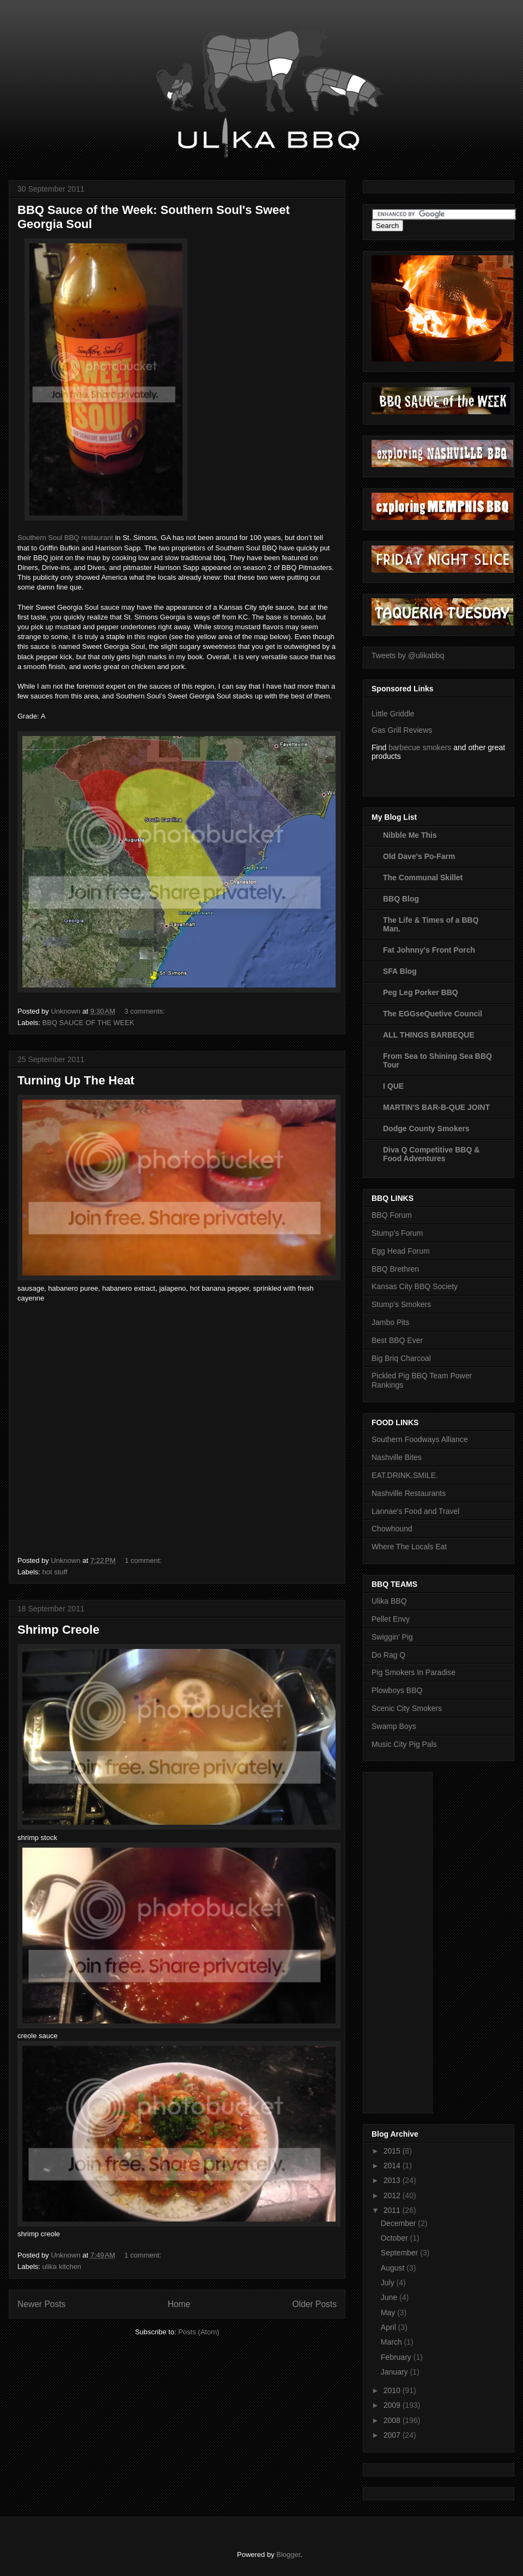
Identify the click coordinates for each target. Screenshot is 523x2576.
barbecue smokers (419, 747)
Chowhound (392, 1528)
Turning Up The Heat (76, 1080)
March (392, 2342)
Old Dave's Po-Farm (419, 856)
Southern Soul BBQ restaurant (65, 537)
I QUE (393, 1086)
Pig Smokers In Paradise (413, 1672)
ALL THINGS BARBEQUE (429, 1035)
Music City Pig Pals (404, 1744)
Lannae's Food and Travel (415, 1511)
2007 (393, 2435)
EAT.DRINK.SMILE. (405, 1475)
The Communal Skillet (423, 877)
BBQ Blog (401, 898)
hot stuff (55, 1572)
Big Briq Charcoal (401, 1358)
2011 (393, 2210)
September (400, 2252)
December (399, 2223)
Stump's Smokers (401, 1304)
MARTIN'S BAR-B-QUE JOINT (436, 1107)
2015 (393, 2150)
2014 (393, 2165)
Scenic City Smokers (407, 1708)
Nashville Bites (397, 1457)
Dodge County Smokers (426, 1128)
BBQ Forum (392, 1215)
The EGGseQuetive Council (432, 1013)
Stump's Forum (397, 1233)
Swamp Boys (394, 1726)
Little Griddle (393, 713)
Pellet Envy (391, 1619)
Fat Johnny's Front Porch (429, 950)
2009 (393, 2405)
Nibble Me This (410, 835)
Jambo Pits (390, 1322)
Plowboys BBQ (397, 1690)
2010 (393, 2390)
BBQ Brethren (395, 1269)
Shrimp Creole (58, 1629)
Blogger (288, 2554)
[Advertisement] (415, 1939)
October (395, 2238)
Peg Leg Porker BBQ (420, 992)
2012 (393, 2195)
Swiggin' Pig (392, 1637)
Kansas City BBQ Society (415, 1286)
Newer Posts (41, 2304)
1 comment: (144, 1560)
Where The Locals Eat (409, 1546)
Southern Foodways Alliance (420, 1439)
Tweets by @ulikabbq (408, 655)
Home (179, 2304)
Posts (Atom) (198, 2332)
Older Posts (315, 2304)
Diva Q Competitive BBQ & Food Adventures (431, 1154)
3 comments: (145, 1011)
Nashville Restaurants (409, 1493)
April (389, 2327)
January (395, 2372)
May (389, 2312)
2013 (393, 2180)
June (390, 2297)
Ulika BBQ (389, 1601)
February (397, 2357)
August (393, 2268)
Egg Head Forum (401, 1251)
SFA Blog (400, 971)
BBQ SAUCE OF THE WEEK (88, 1023)
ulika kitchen (62, 2266)
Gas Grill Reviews (402, 730)
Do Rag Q (388, 1655)
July (389, 2282)
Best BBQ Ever (397, 1340)
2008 (393, 2420)
